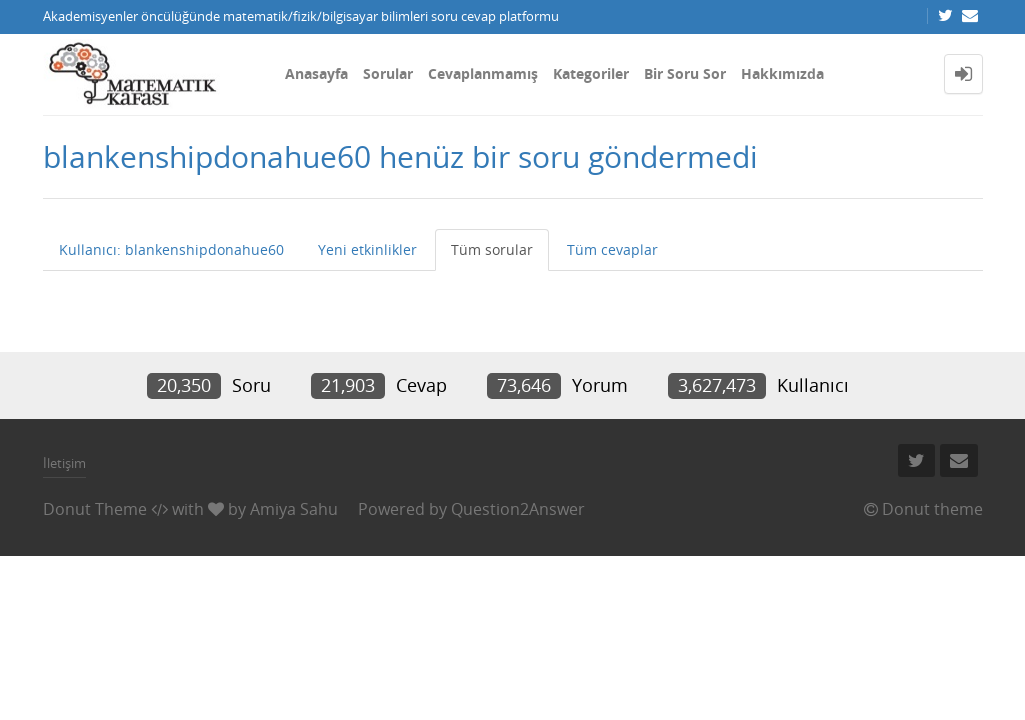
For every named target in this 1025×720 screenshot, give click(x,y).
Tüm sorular (492, 249)
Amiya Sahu (294, 509)
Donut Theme (95, 509)
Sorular (388, 73)
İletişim (64, 463)
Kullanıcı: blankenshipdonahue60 (171, 249)
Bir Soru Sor (685, 73)
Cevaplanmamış (483, 73)
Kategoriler (591, 73)
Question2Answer (518, 509)
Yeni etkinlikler (367, 249)
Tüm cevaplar (612, 249)
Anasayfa (316, 73)
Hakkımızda (782, 73)
